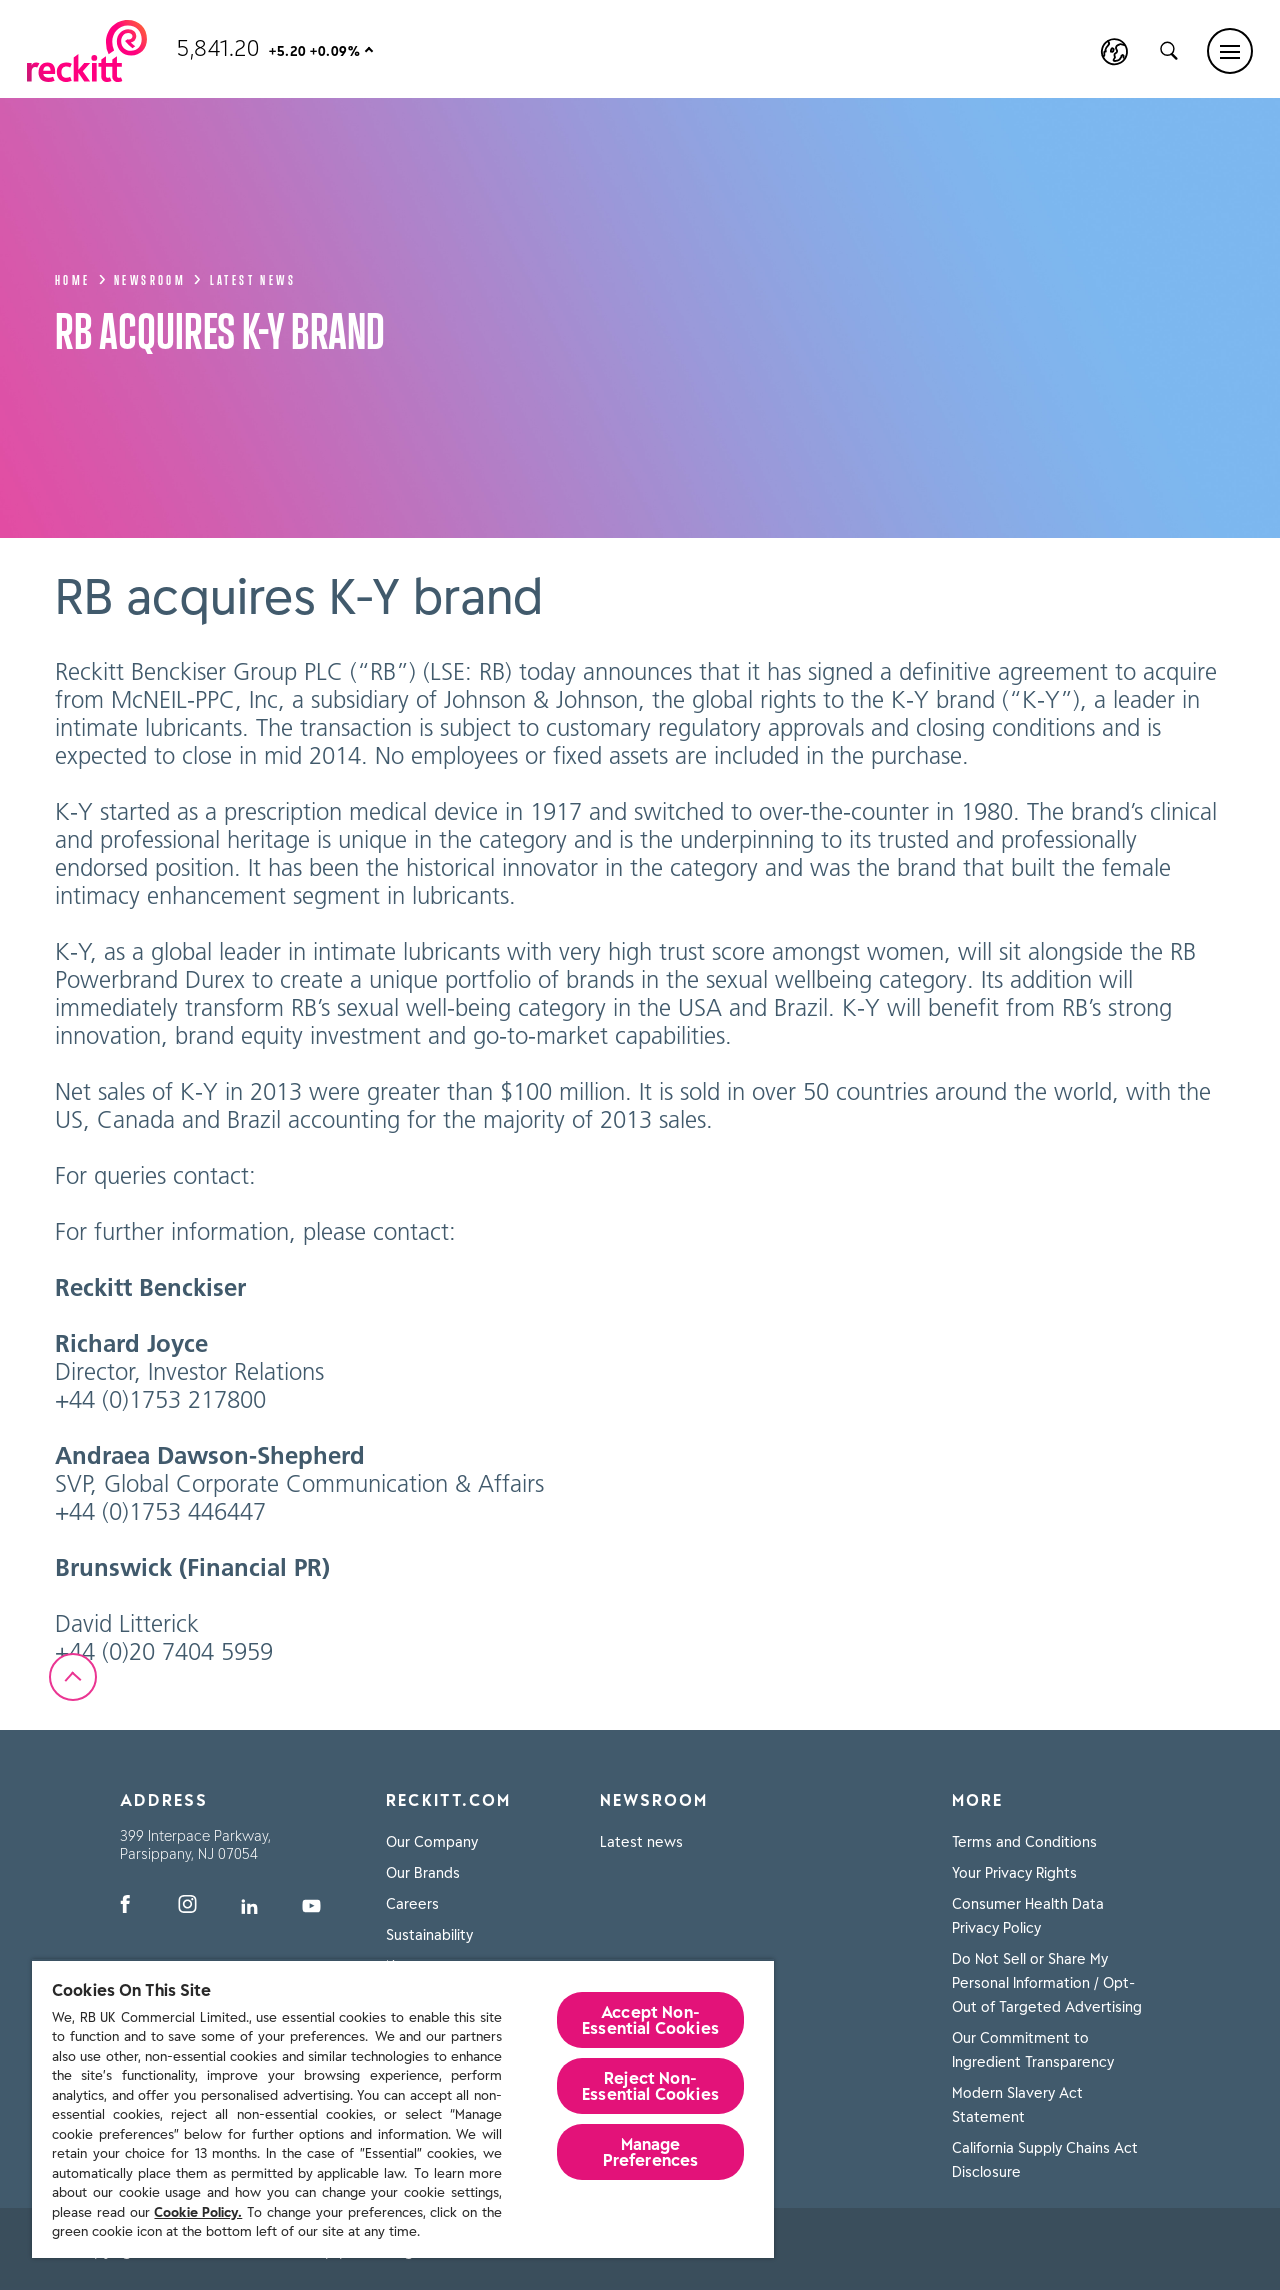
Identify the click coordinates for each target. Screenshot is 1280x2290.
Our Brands (423, 1873)
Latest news (253, 278)
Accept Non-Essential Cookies (650, 2020)
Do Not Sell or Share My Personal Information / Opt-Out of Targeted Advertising (1047, 1983)
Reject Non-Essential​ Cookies (650, 2086)
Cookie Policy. (198, 2212)
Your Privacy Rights (1014, 1873)
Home (81, 278)
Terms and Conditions (1024, 1842)
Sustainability (429, 1935)
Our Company (432, 1842)
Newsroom (158, 278)
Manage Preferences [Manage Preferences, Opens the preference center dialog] (651, 2152)
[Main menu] (1230, 51)
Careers (412, 1904)
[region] (403, 2108)
